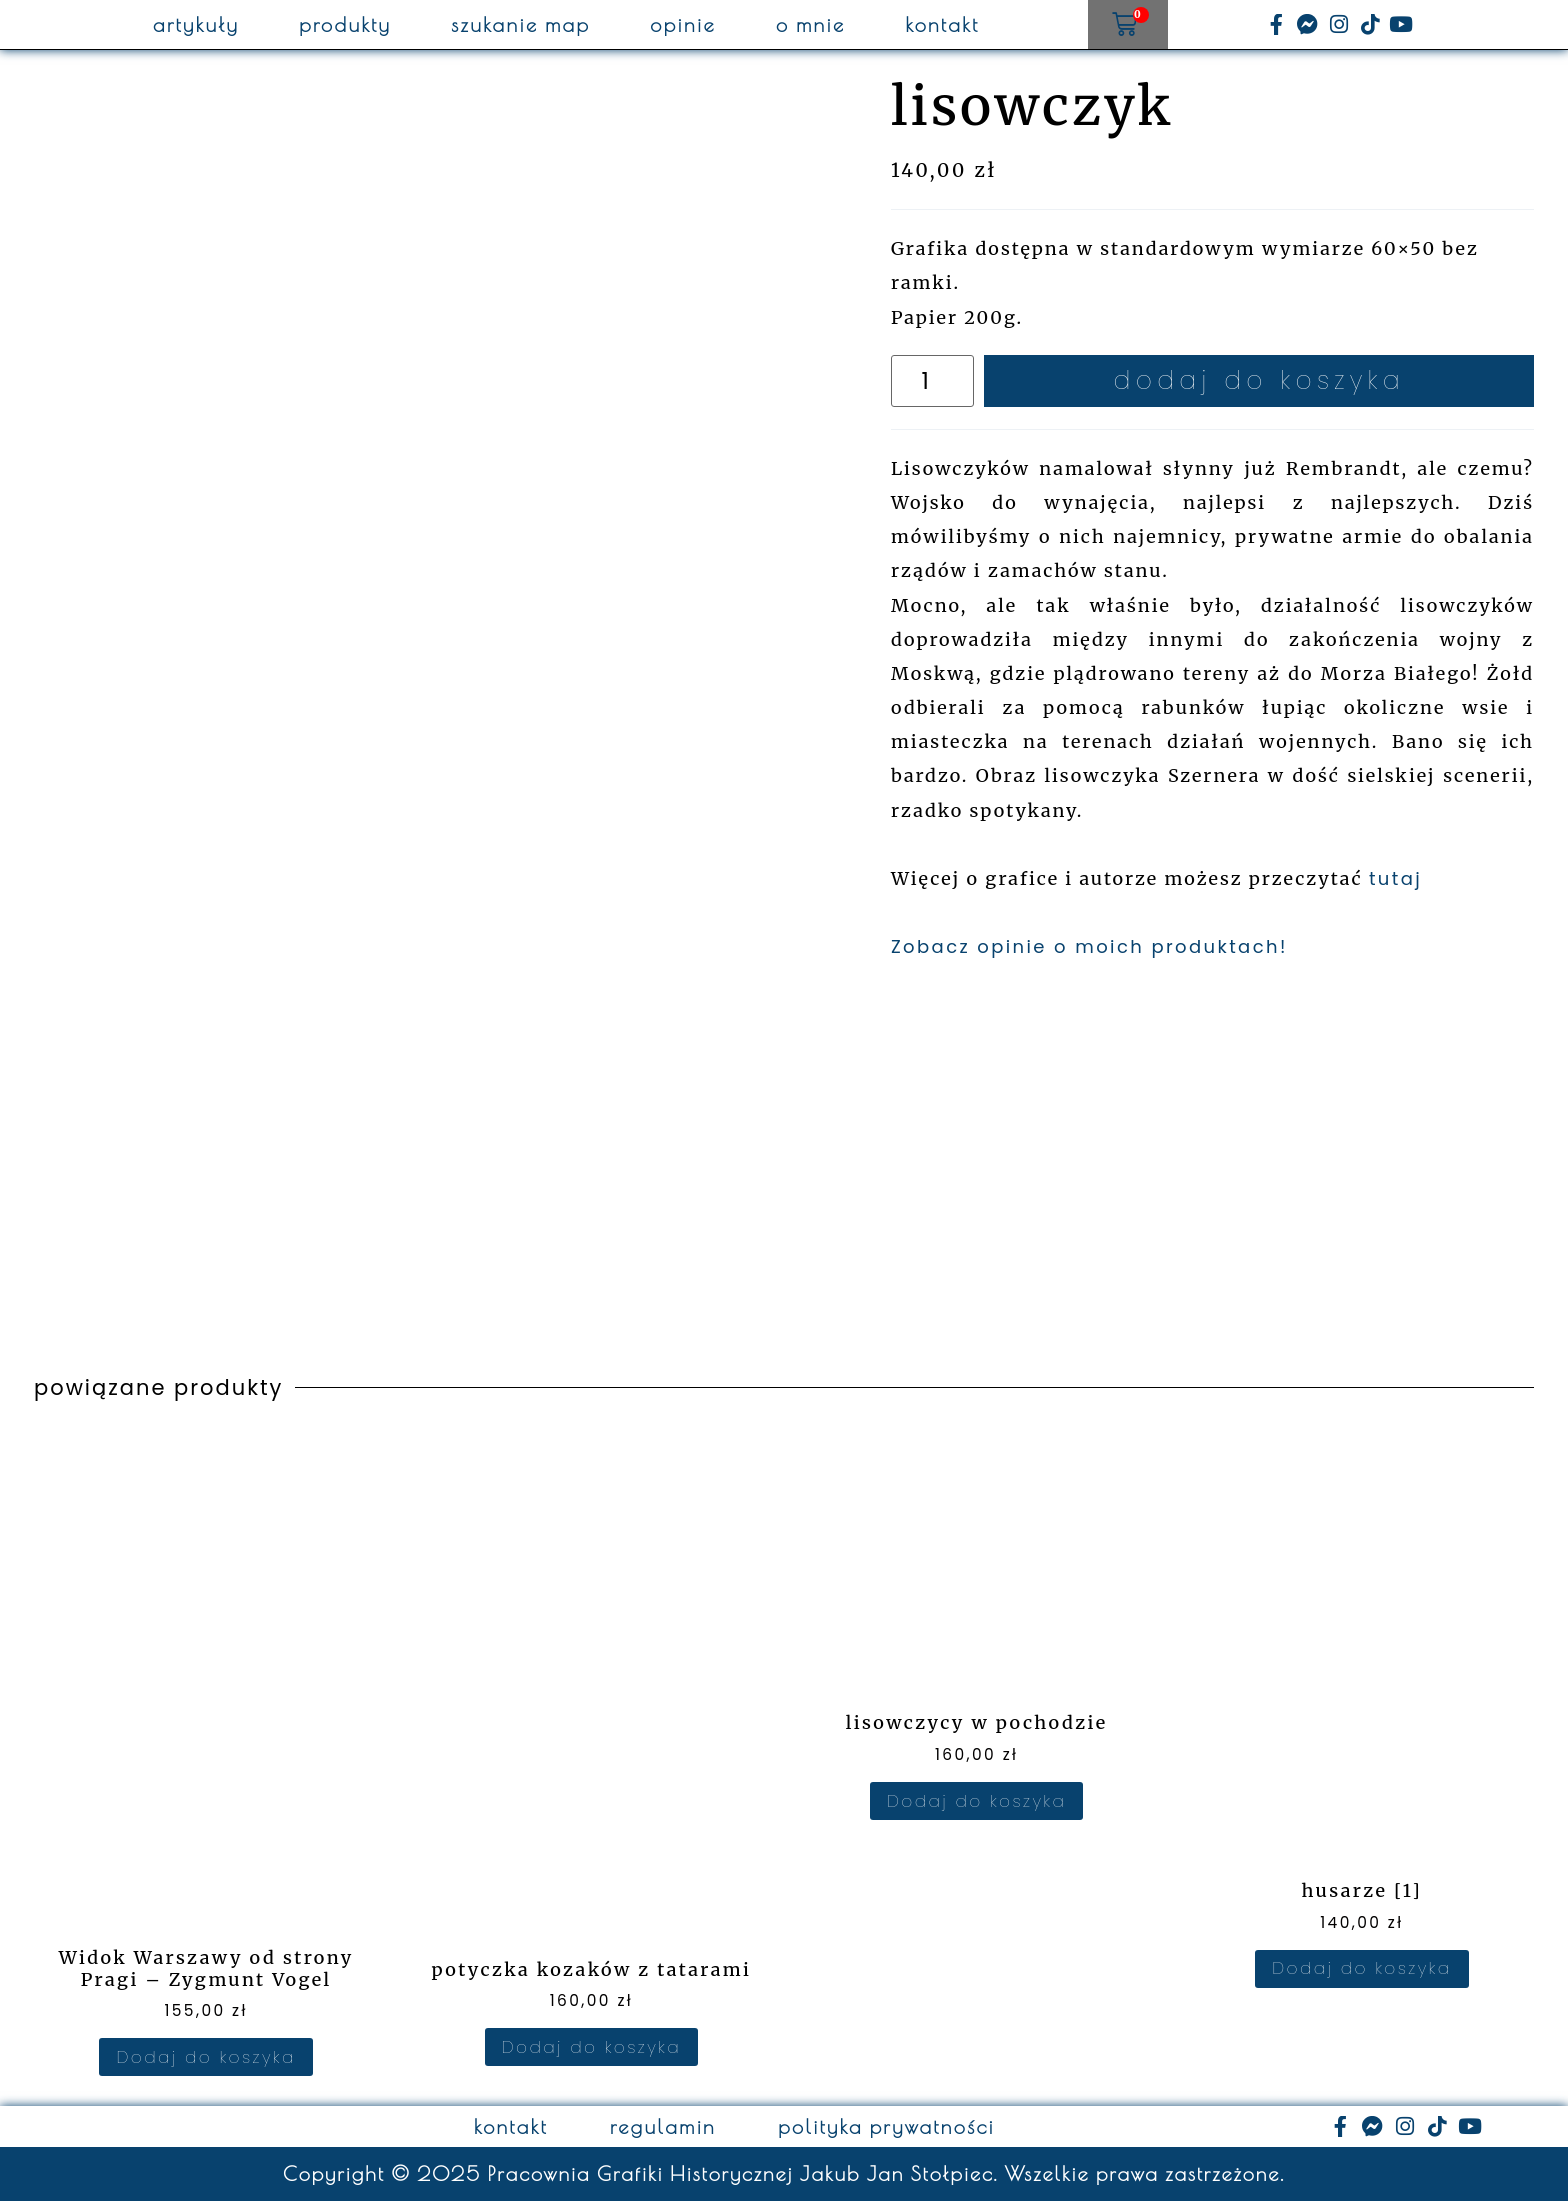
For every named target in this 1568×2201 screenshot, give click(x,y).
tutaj (1395, 878)
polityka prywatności (886, 2127)
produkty (345, 25)
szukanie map (520, 25)
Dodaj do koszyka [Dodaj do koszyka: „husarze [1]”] (1361, 1968)
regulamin (663, 2127)
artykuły (196, 25)
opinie (683, 25)
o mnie (811, 25)
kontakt (942, 25)
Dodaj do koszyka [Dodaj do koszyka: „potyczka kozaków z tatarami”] (591, 2047)
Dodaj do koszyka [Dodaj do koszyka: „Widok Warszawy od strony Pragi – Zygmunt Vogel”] (205, 2057)
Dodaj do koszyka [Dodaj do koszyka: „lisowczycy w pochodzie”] (976, 1801)
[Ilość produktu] (933, 381)
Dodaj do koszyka (1259, 380)
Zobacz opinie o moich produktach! (1089, 946)
